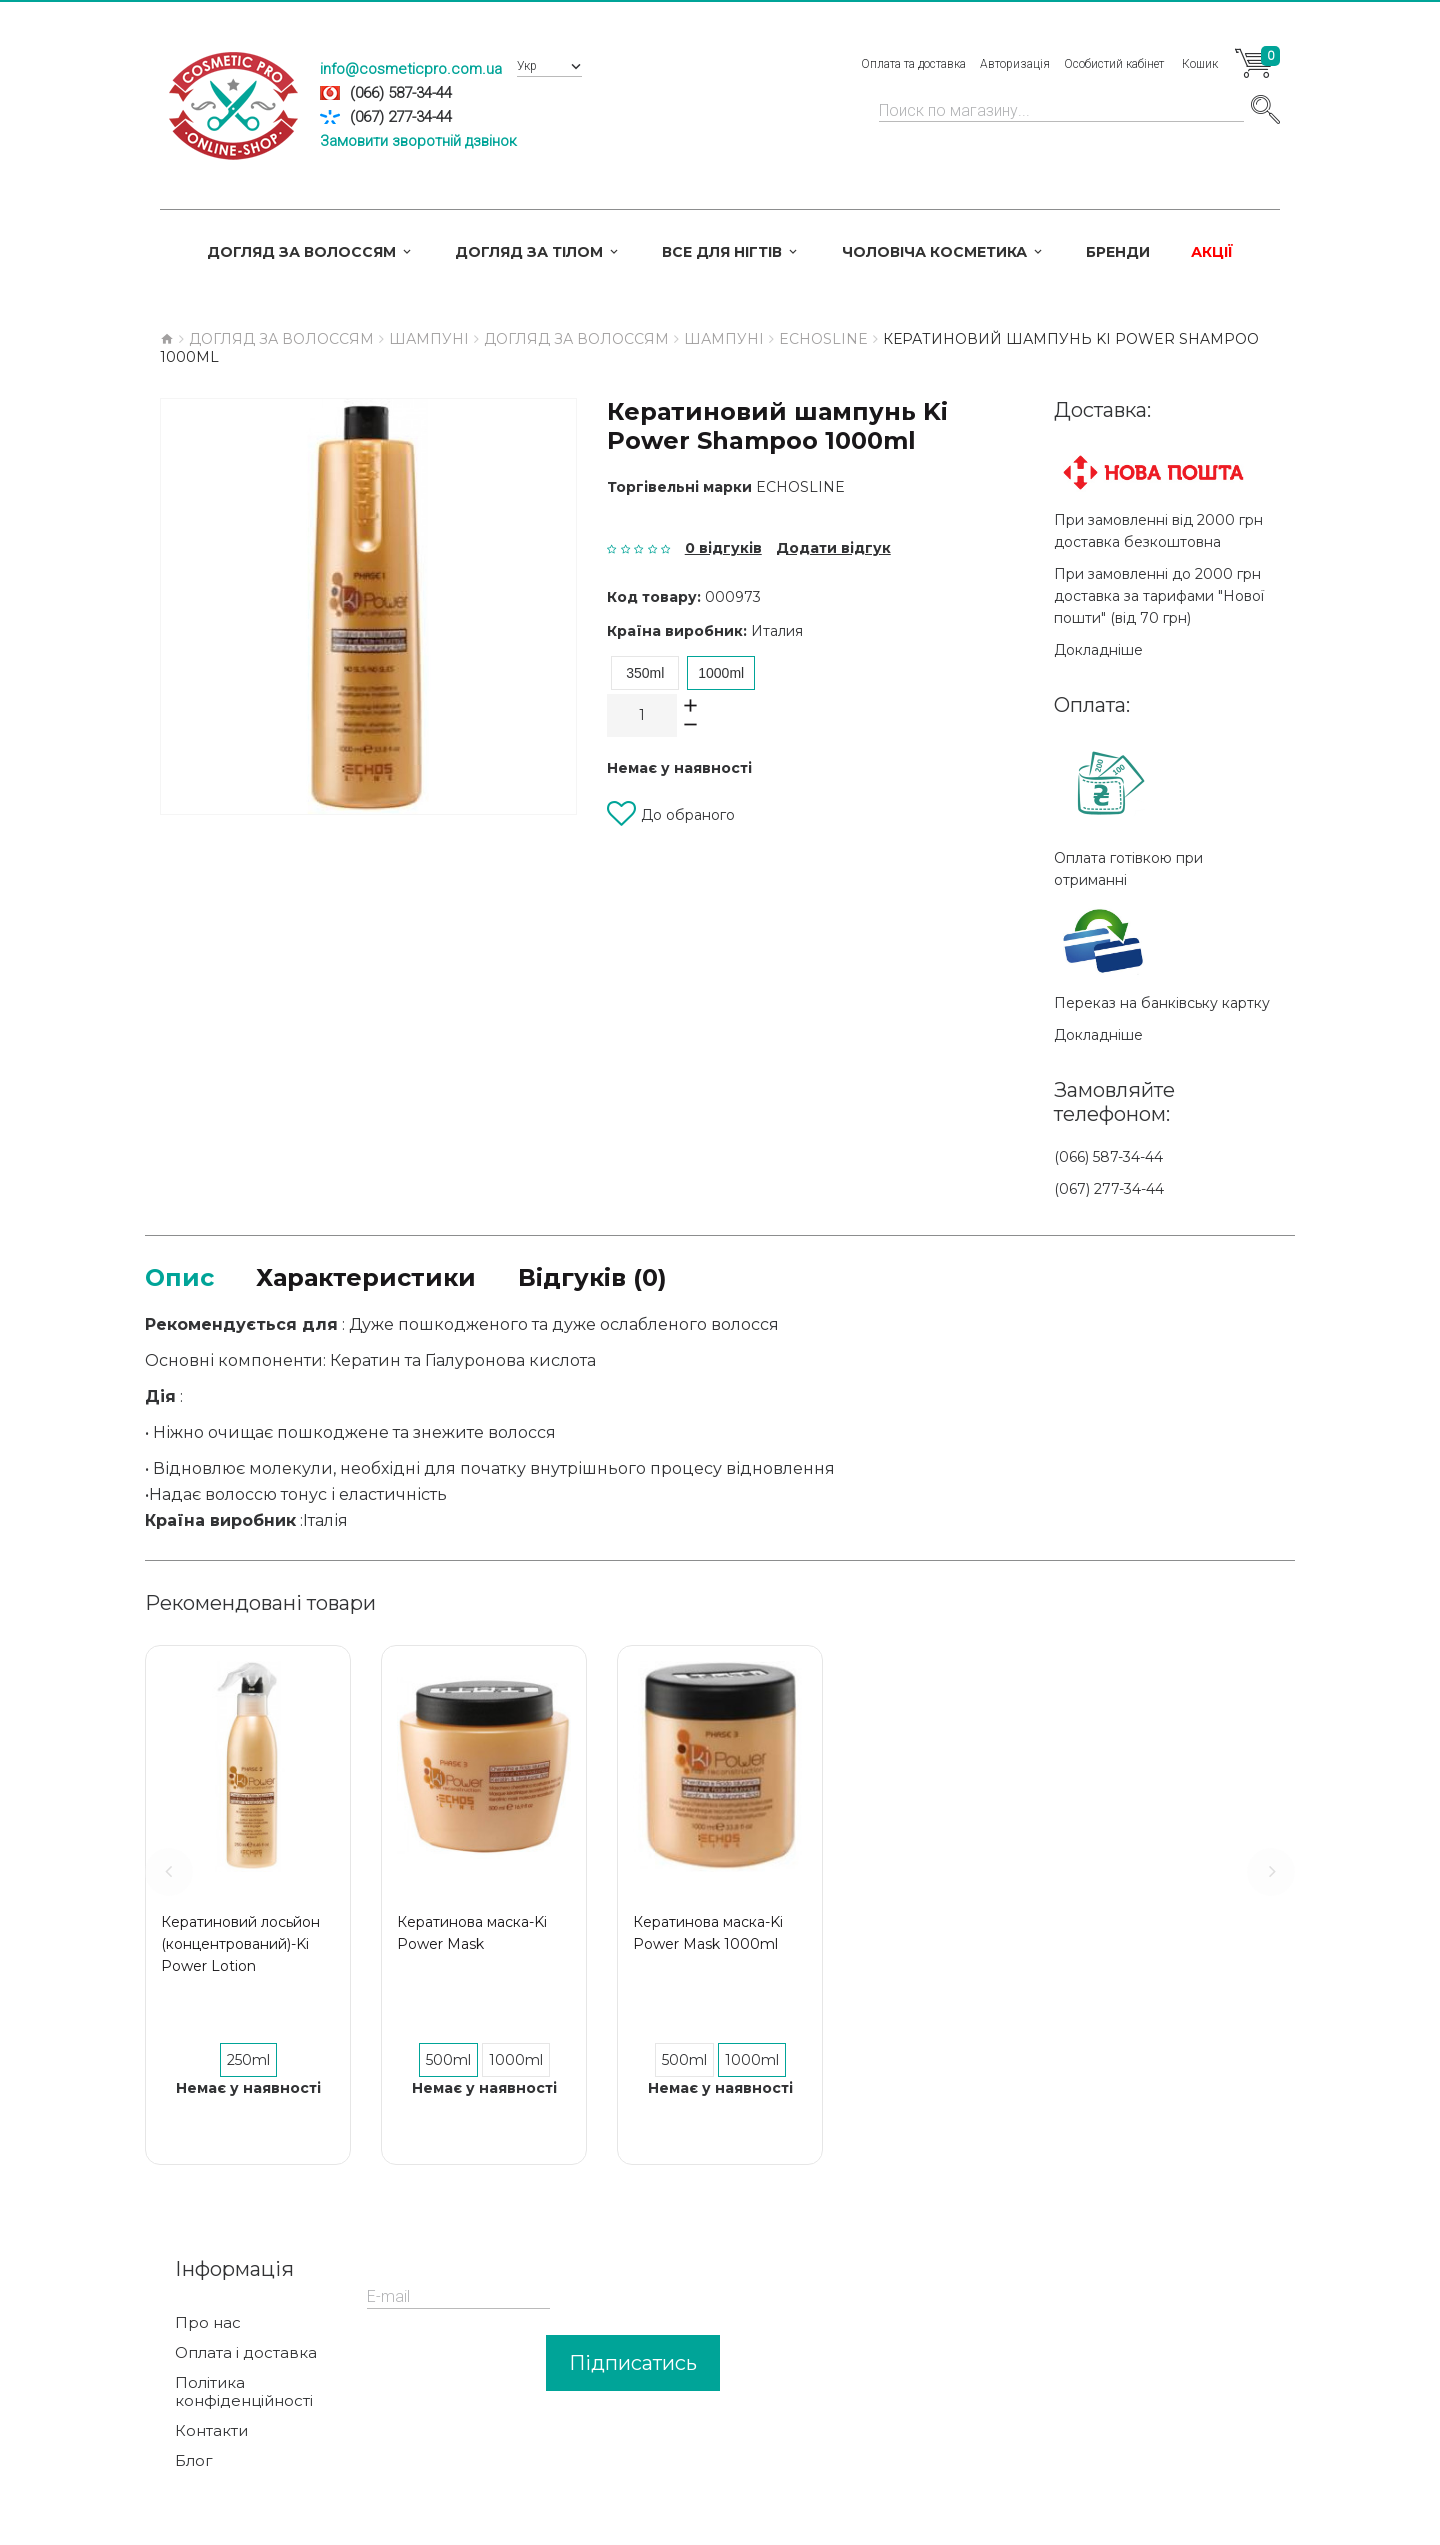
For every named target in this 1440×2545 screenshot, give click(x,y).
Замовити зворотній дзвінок (418, 141)
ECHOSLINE (800, 487)
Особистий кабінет (1114, 64)
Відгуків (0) (592, 1277)
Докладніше (1098, 650)
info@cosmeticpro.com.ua (411, 69)
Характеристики (366, 1277)
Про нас (208, 2323)
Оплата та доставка (913, 64)
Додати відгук (833, 548)
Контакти (211, 2431)
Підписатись (633, 2363)
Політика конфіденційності (244, 2392)
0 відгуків (723, 548)
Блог (194, 2461)
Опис (179, 1277)
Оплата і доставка (246, 2353)
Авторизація (1015, 64)
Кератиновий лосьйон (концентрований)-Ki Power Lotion (240, 1944)
